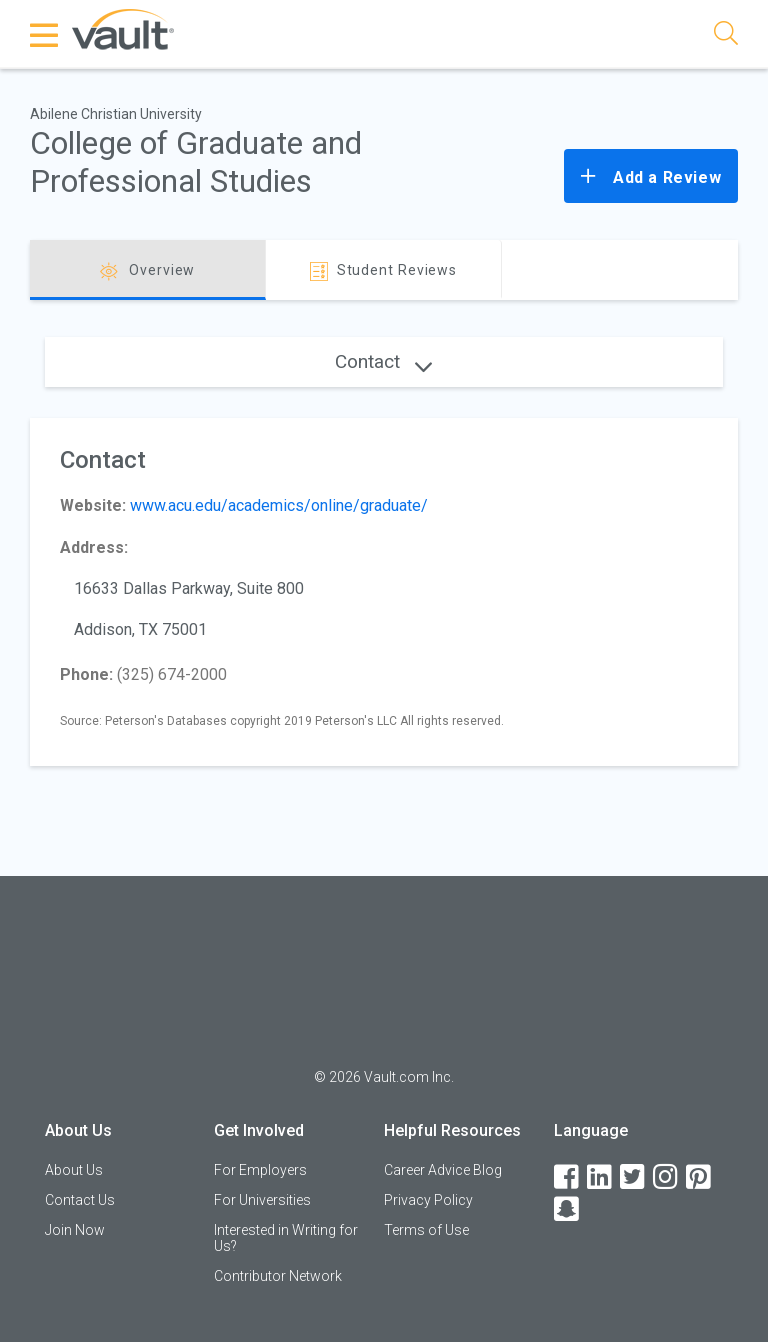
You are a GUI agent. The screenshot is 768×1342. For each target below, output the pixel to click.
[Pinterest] (700, 1177)
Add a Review (651, 176)
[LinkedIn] (601, 1177)
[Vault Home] (123, 28)
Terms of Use (426, 1230)
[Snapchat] (568, 1209)
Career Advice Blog (443, 1170)
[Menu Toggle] (45, 35)
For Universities (262, 1200)
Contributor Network (278, 1276)
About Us (74, 1170)
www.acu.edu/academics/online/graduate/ (279, 505)
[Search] (726, 36)
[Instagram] (667, 1177)
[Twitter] (634, 1177)
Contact (383, 361)
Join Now (75, 1230)
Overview (147, 271)
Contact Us (80, 1200)
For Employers (260, 1170)
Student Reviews (384, 271)
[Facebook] (568, 1177)
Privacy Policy (428, 1200)
